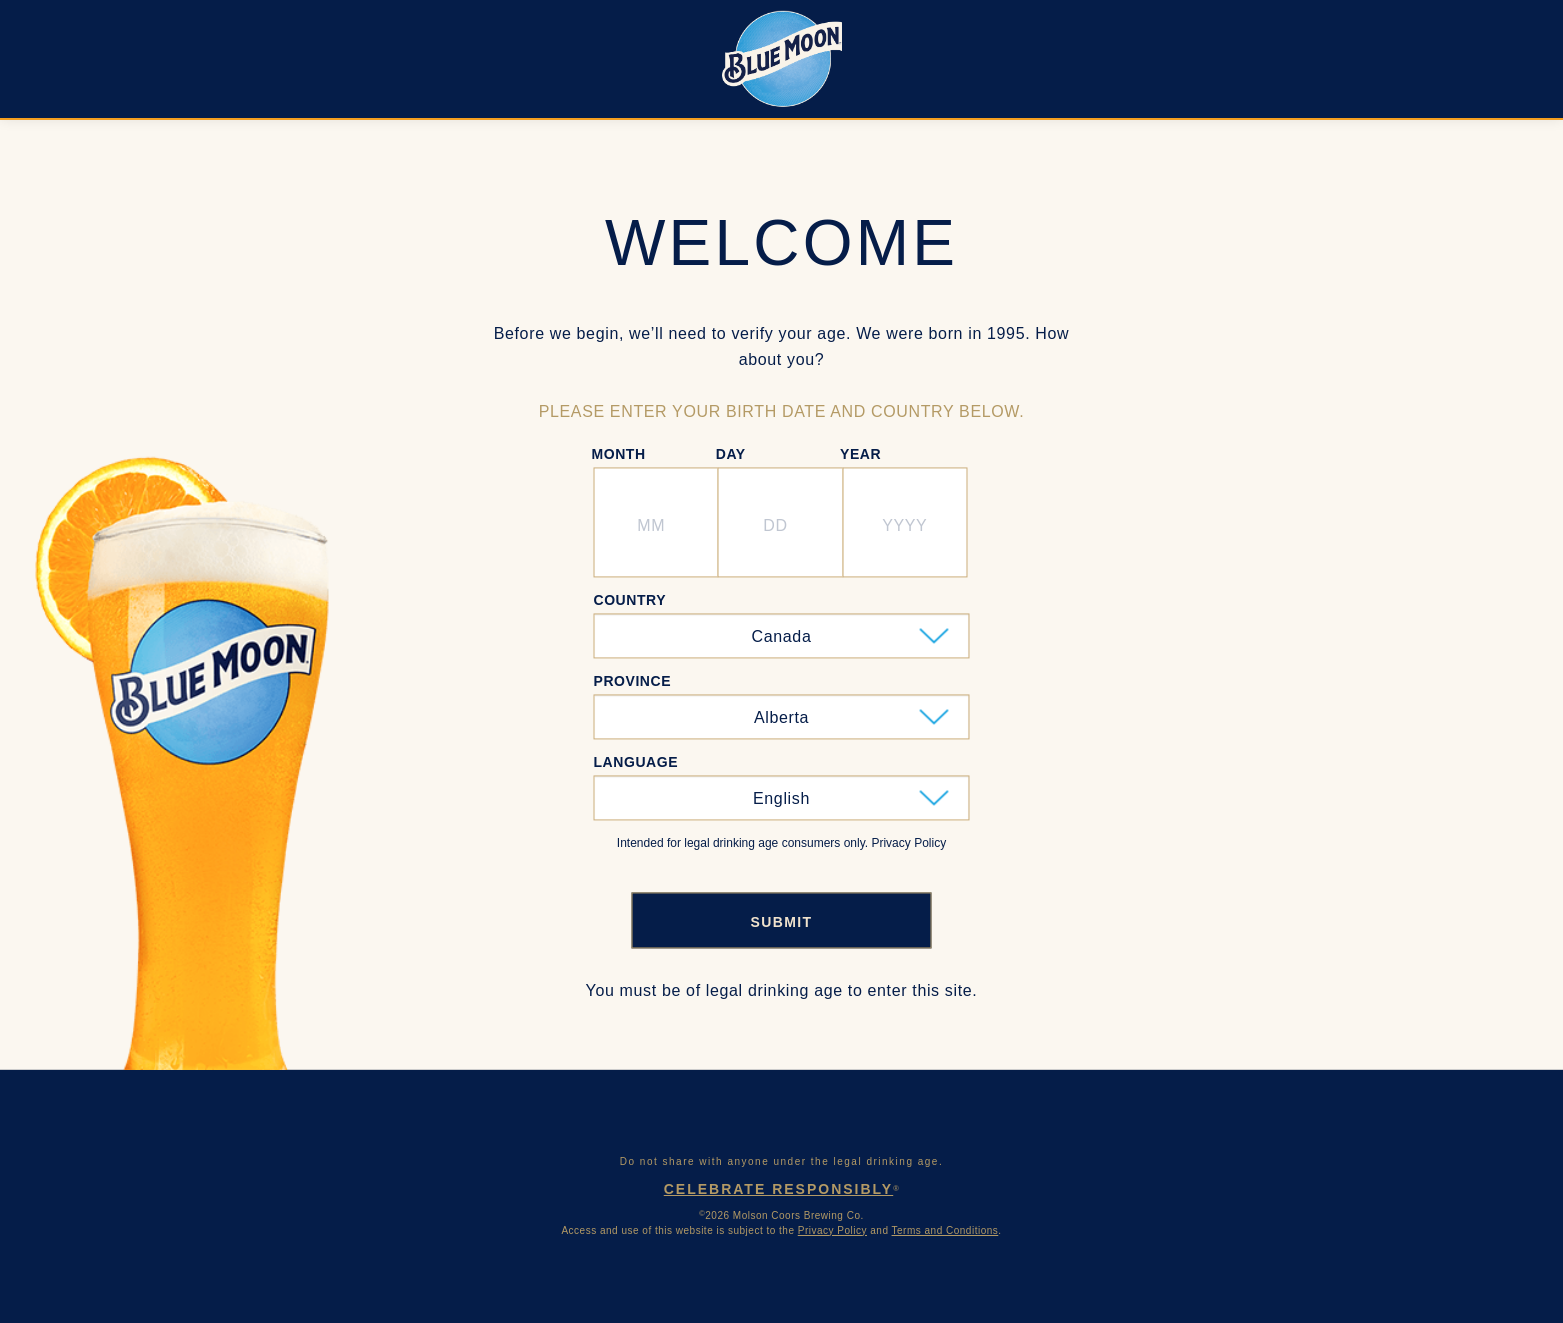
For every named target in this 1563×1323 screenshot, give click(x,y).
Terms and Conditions (945, 1230)
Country (630, 600)
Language (636, 762)
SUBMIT (781, 923)
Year (860, 454)
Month (619, 454)
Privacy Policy (832, 1230)
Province (633, 681)
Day (731, 454)
